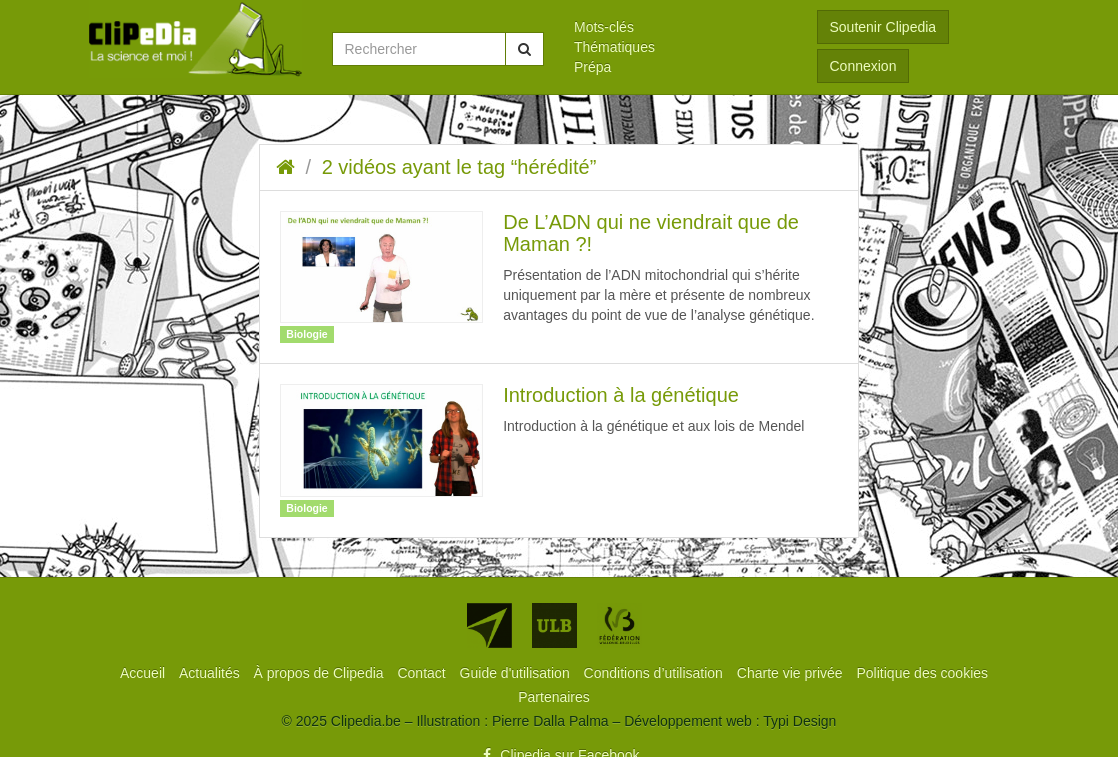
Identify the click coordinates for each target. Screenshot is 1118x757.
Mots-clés (604, 27)
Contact (423, 673)
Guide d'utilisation (517, 673)
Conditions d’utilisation (655, 673)
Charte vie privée (792, 673)
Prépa (592, 67)
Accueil (144, 673)
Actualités (211, 673)
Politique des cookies (923, 673)
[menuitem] (680, 27)
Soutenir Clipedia (883, 27)
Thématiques (614, 47)
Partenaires (554, 697)
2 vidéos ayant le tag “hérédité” (459, 167)
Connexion (863, 66)
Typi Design (799, 721)
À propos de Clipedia (321, 673)
